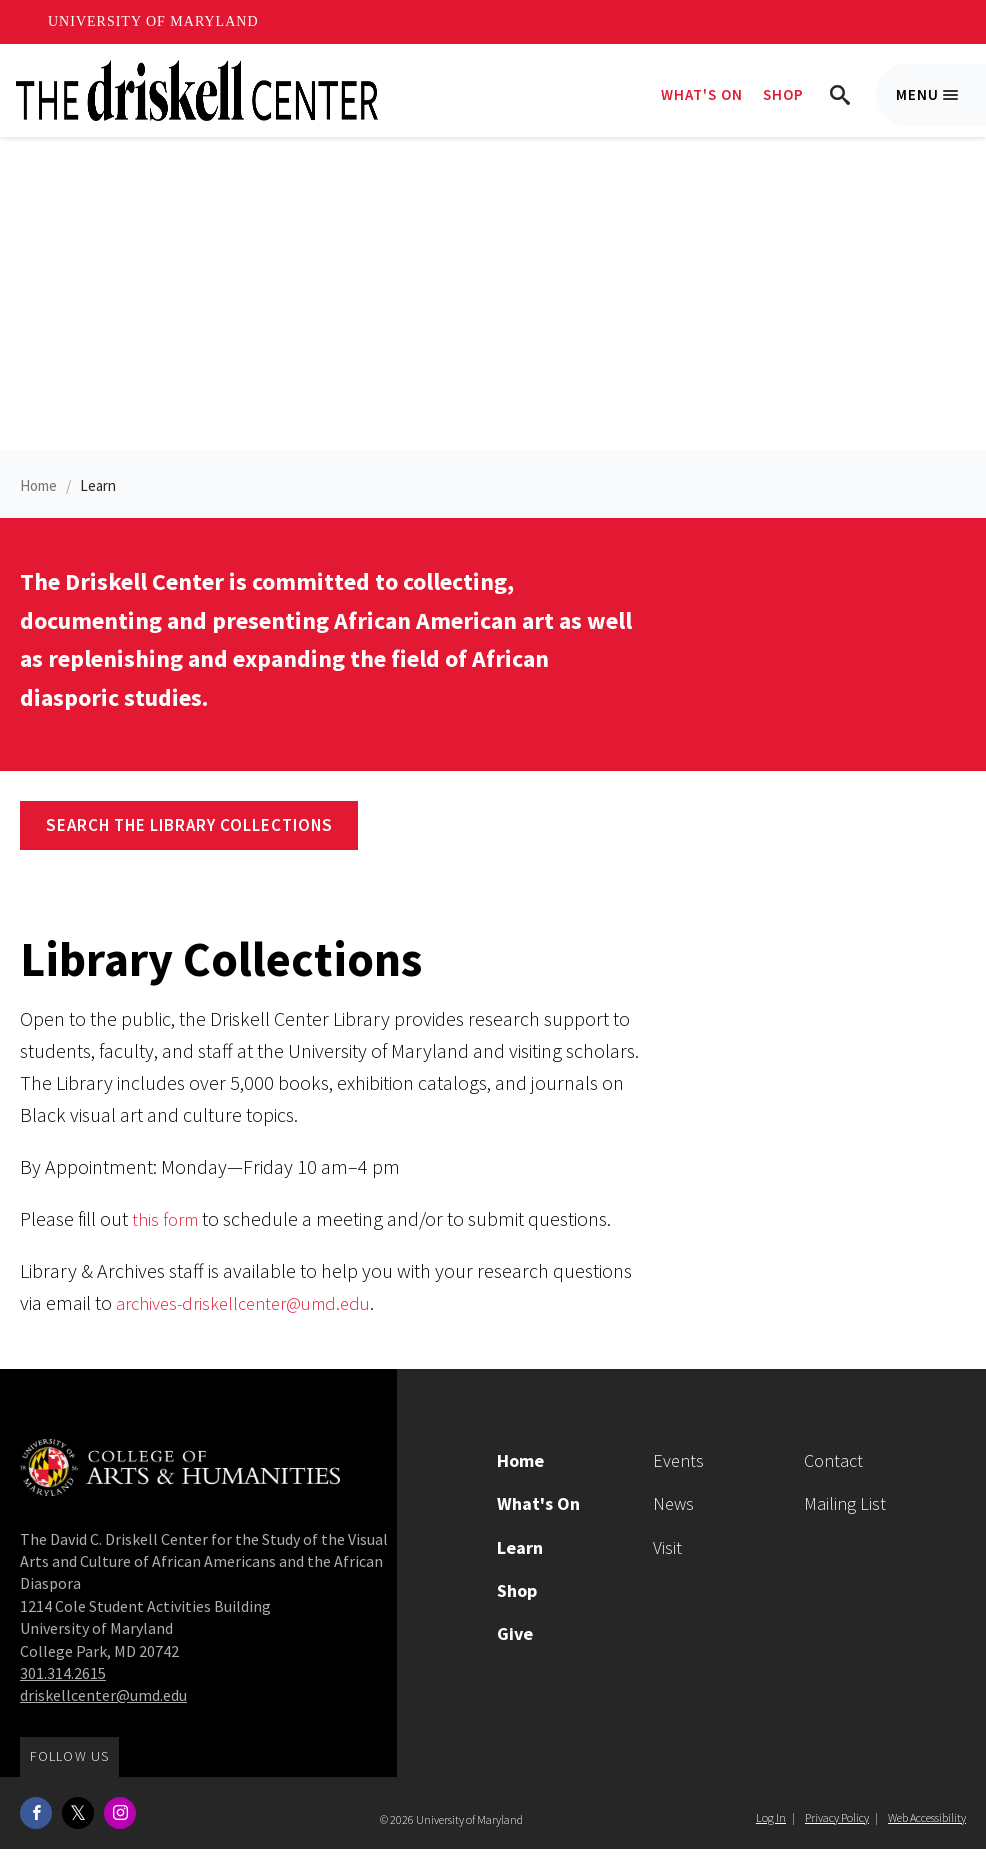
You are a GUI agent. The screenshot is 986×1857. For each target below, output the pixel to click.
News (673, 1512)
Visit (667, 1555)
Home (38, 494)
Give (515, 1641)
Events (678, 1468)
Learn (98, 494)
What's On (702, 94)
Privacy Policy (837, 1825)
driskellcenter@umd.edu (103, 1704)
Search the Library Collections (189, 833)
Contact (833, 1468)
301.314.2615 (63, 1681)
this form (168, 1226)
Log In (771, 1825)
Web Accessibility (927, 1825)
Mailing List (845, 1512)
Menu (941, 104)
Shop (783, 94)
